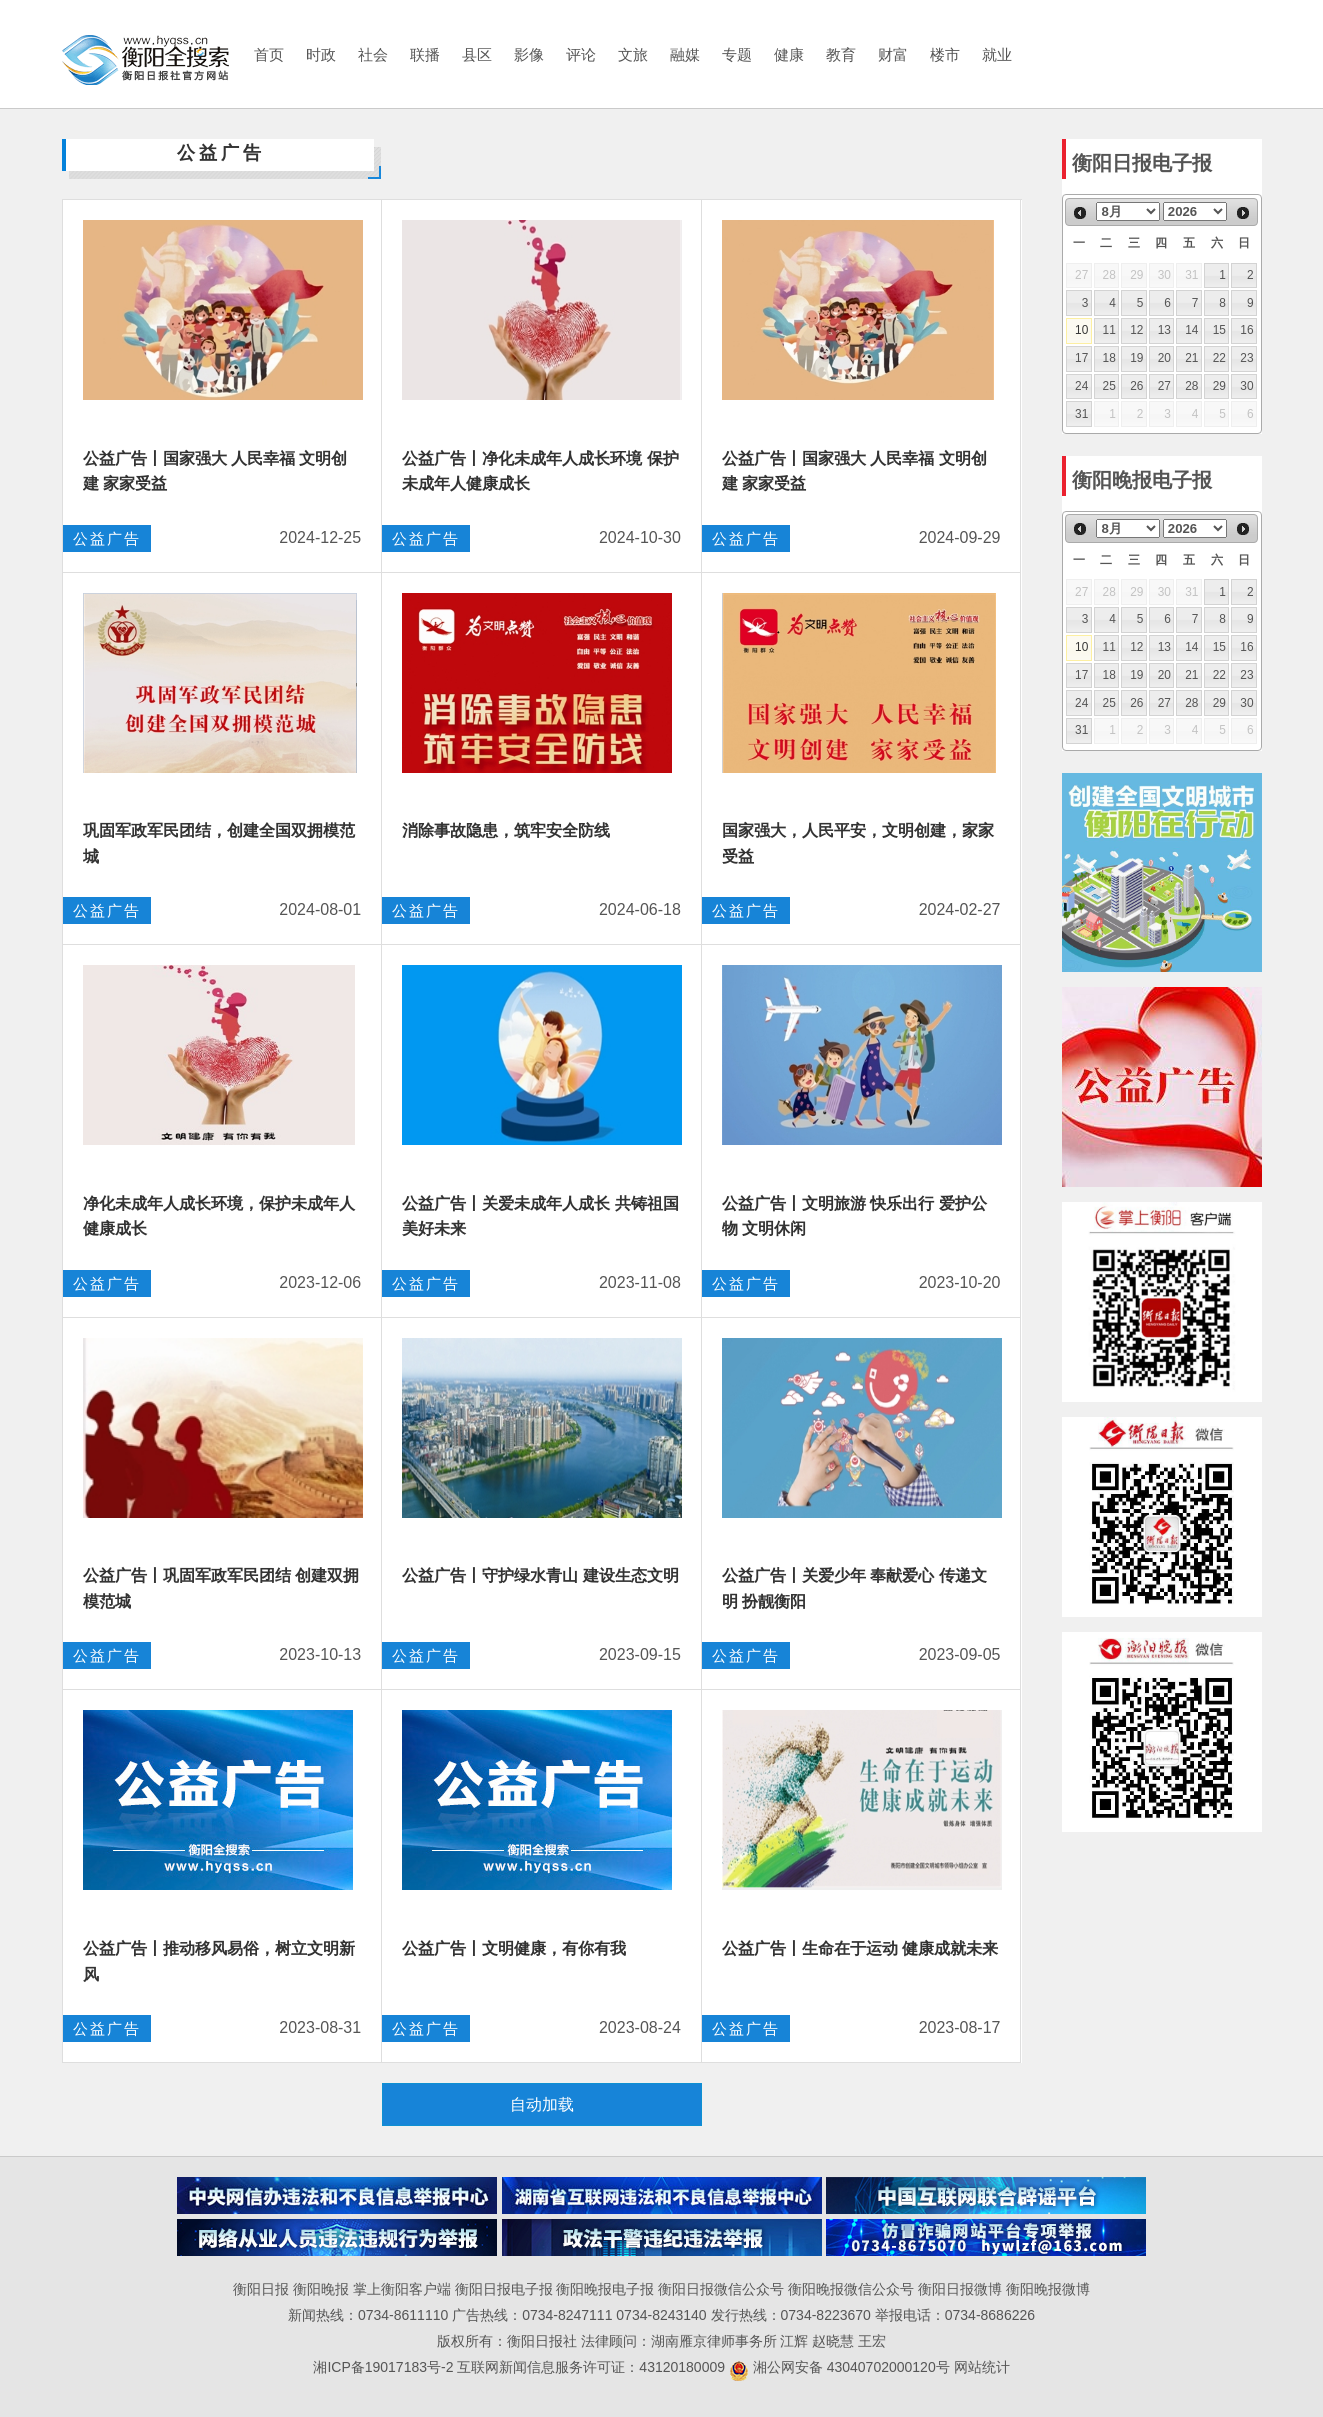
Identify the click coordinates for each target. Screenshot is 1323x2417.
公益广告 (107, 538)
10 (1081, 330)
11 (1109, 330)
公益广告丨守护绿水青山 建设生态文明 (540, 1575)
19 (1136, 358)
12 (1136, 330)
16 (1246, 330)
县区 (477, 54)
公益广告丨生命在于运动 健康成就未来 (860, 1948)
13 (1164, 330)
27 (1164, 386)
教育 (841, 54)
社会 (373, 54)
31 (1081, 414)
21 (1191, 358)
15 (1219, 330)
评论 (581, 54)
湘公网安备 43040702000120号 (839, 2367)
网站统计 (982, 2367)
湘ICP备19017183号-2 (385, 2367)
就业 (997, 54)
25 (1109, 386)
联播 (425, 54)
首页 (269, 54)
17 (1081, 358)
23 (1246, 358)
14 (1191, 330)
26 (1136, 386)
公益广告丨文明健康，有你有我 (514, 1948)
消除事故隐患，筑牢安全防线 (506, 830)
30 (1246, 386)
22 (1219, 358)
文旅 (633, 54)
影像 (529, 54)
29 (1219, 386)
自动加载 (542, 2104)
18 (1109, 358)
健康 (789, 54)
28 (1191, 386)
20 (1164, 358)
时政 (321, 54)
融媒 (685, 54)
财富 (893, 54)
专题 (737, 54)
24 (1081, 386)
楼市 (945, 54)
